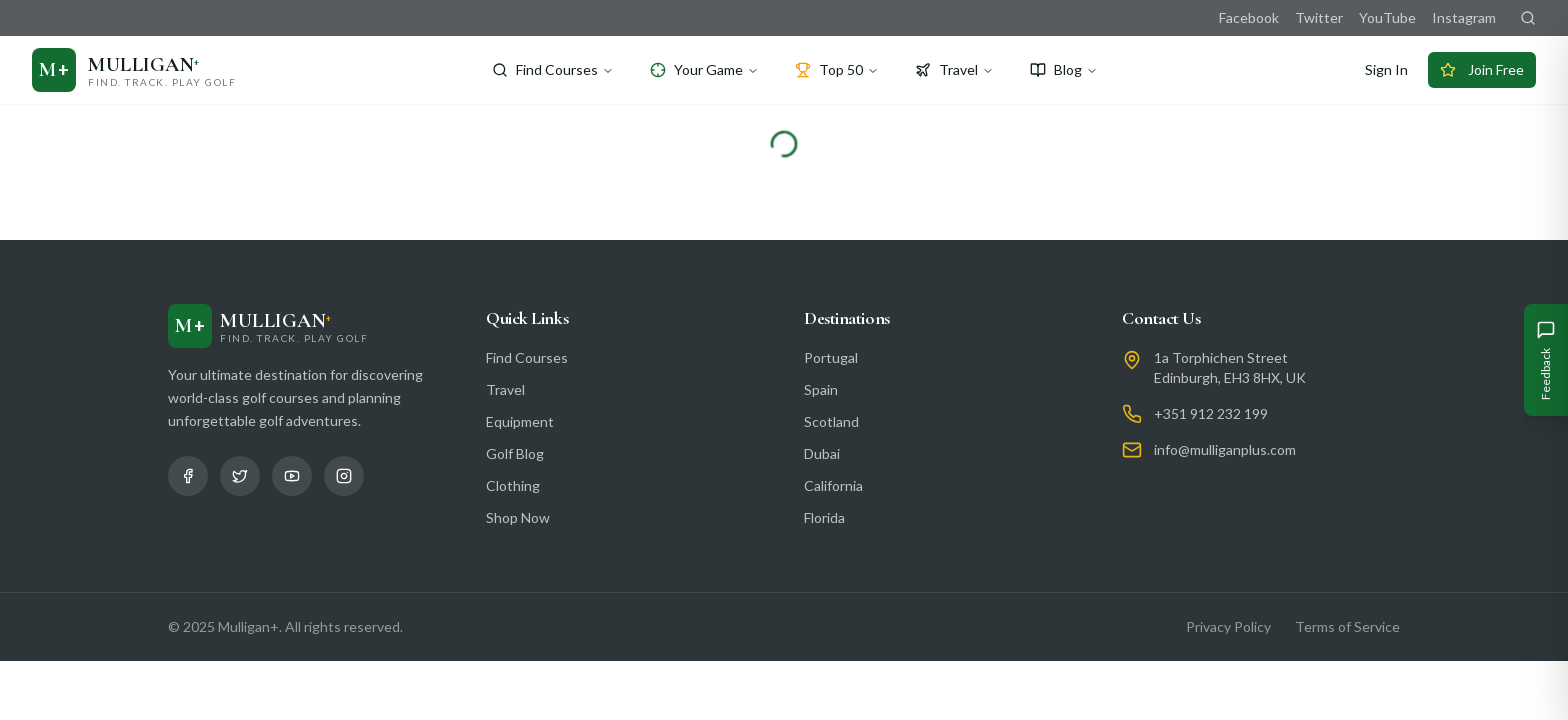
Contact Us (1161, 318)
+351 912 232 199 (1211, 413)
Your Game (704, 69)
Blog (1064, 69)
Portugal (831, 357)
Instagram (1464, 17)
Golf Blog (515, 453)
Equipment (520, 421)
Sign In (1386, 69)
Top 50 (837, 69)
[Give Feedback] (1546, 360)
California (833, 485)
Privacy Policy (1228, 626)
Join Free (1482, 69)
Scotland (831, 421)
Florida (824, 517)
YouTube (1387, 17)
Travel (954, 69)
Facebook (1249, 17)
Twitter (1319, 17)
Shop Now (518, 517)
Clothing (513, 485)
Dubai (822, 453)
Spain (821, 389)
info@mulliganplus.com (1225, 449)
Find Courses (553, 69)
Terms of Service (1347, 626)
